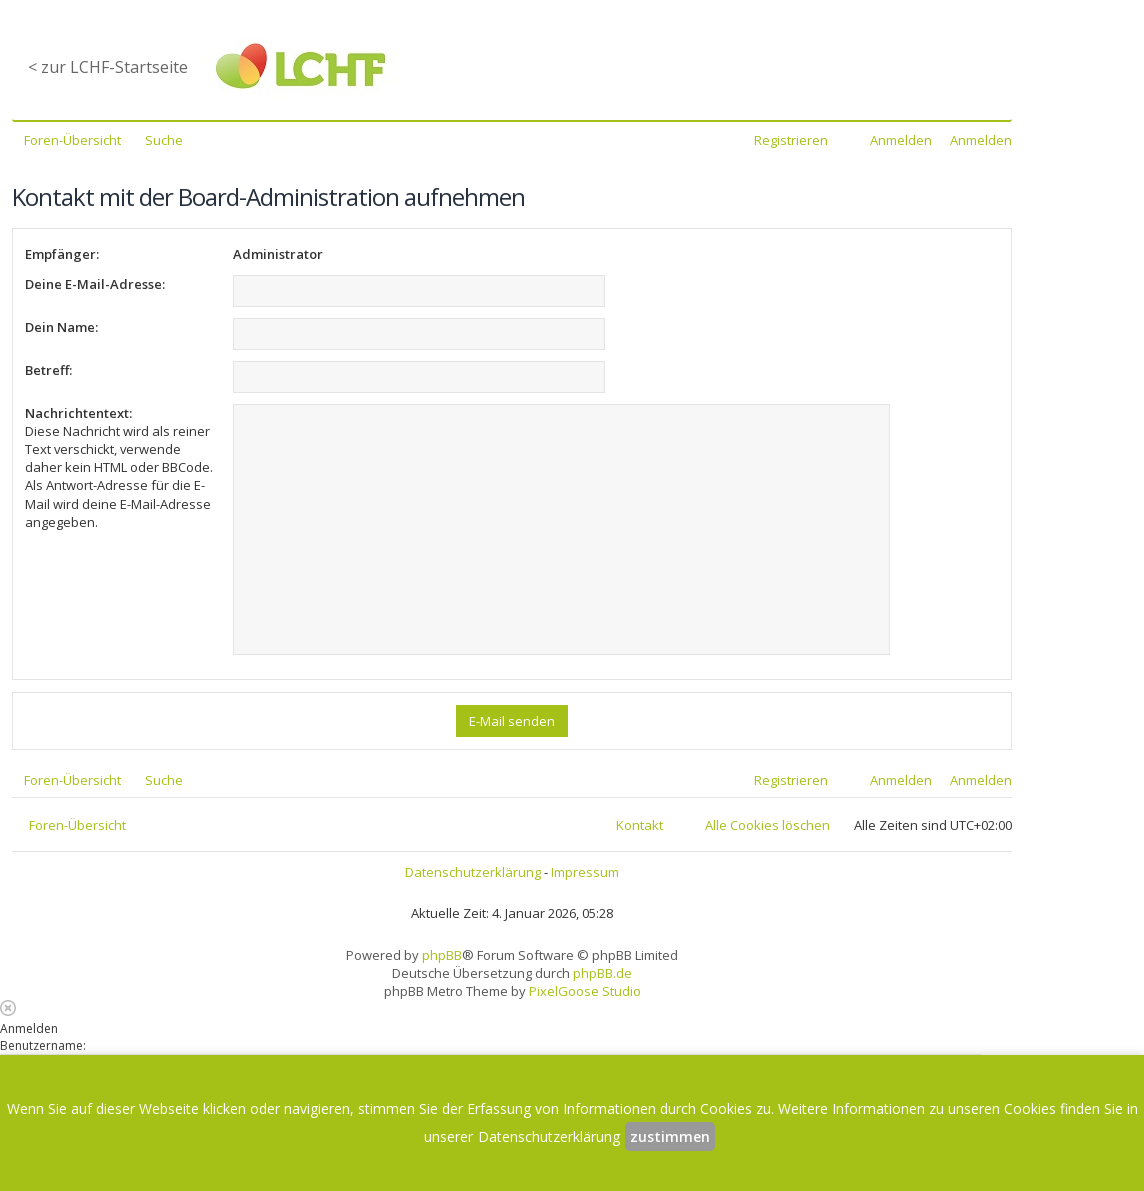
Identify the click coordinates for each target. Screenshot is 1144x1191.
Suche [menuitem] (164, 140)
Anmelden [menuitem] (901, 140)
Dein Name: (61, 327)
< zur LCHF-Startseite (108, 67)
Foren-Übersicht (77, 825)
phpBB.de (602, 973)
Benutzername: (43, 1045)
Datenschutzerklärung (473, 872)
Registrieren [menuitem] (791, 140)
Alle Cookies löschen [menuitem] (767, 825)
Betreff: (48, 370)
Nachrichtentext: (78, 413)
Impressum (585, 872)
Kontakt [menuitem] (639, 825)
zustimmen (670, 1136)
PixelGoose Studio (585, 991)
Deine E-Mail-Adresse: (95, 284)
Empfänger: (62, 254)
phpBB (442, 955)
